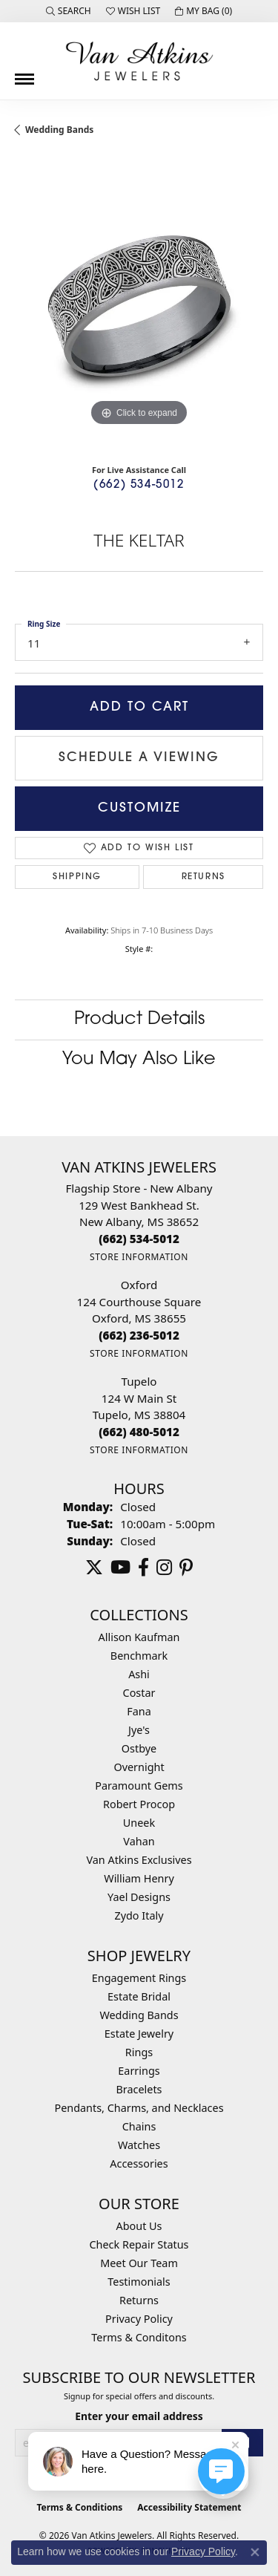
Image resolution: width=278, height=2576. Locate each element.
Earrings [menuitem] (138, 2071)
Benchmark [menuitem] (139, 1656)
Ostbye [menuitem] (139, 1748)
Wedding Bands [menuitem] (138, 2015)
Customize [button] (139, 808)
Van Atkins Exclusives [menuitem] (138, 1860)
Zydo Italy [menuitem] (138, 1915)
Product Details (139, 1019)
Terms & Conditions (79, 2507)
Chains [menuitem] (139, 2126)
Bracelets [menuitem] (139, 2089)
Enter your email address (139, 2416)
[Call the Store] (139, 1238)
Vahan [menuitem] (138, 1841)
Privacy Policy (139, 2319)
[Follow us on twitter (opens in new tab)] (94, 1567)
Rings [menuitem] (139, 2052)
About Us (139, 2226)
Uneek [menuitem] (139, 1823)
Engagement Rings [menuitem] (139, 1978)
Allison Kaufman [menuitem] (139, 1637)
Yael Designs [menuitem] (139, 1897)
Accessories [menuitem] (139, 2163)
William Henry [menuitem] (138, 1878)
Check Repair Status (139, 2244)
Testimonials (138, 2282)
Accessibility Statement (189, 2507)
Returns (203, 877)
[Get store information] (139, 1256)
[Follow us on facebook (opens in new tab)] (143, 1567)
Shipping (77, 877)
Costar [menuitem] (139, 1693)
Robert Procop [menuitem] (139, 1804)
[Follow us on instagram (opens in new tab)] (164, 1567)
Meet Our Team (139, 2263)
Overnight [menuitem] (138, 1767)
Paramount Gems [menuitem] (138, 1785)
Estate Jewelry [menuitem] (139, 2033)
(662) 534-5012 (138, 485)
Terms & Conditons (138, 2337)
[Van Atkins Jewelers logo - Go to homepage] (139, 60)
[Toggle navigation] (24, 73)
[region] (139, 305)
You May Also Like (139, 1060)
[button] (68, 11)
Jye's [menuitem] (139, 1730)
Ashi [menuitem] (139, 1674)
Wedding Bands (59, 129)
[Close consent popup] (255, 2552)
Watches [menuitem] (139, 2145)
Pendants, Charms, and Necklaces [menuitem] (138, 2108)
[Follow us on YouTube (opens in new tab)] (120, 1567)
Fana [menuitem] (139, 1711)
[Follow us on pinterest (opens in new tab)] (186, 1567)
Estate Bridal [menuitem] (139, 1996)
